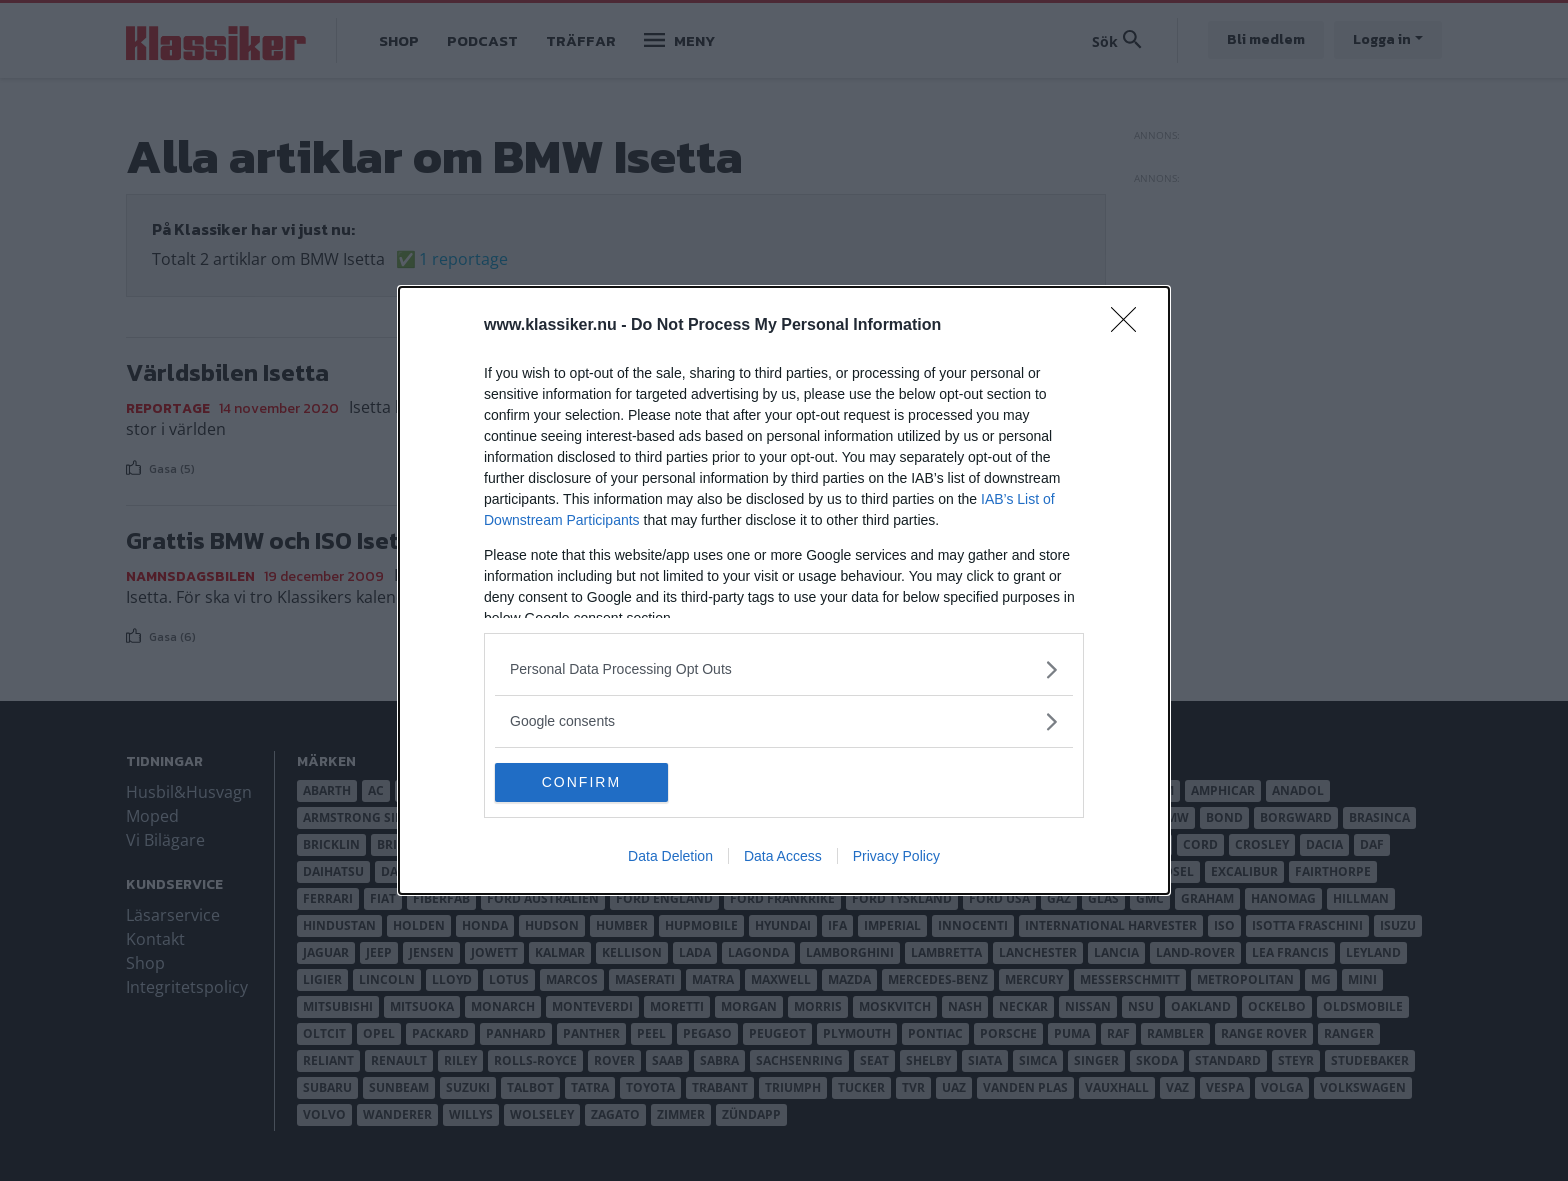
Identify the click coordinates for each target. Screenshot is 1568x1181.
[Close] (1130, 326)
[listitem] (784, 669)
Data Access (783, 857)
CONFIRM (589, 782)
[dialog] (784, 591)
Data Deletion (670, 857)
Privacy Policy (896, 857)
